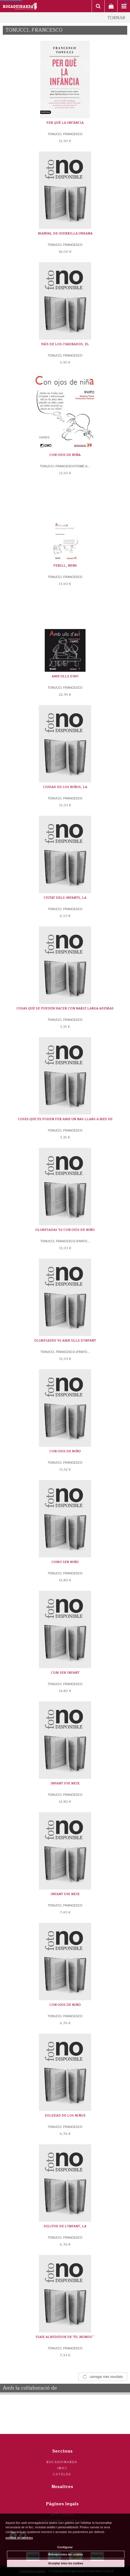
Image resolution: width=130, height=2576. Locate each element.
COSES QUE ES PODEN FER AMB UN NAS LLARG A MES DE (65, 1119)
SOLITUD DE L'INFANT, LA (65, 2226)
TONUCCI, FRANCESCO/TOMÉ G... (65, 466)
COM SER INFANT (65, 1672)
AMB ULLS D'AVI (65, 676)
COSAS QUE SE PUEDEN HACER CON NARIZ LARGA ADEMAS (65, 1008)
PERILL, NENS (65, 565)
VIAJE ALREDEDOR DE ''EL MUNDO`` (65, 2337)
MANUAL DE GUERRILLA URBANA (65, 233)
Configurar (65, 2547)
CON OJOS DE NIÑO (65, 1451)
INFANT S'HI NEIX (65, 1783)
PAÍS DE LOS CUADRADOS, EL (65, 344)
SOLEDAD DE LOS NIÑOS (65, 2115)
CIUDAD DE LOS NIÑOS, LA (65, 787)
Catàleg (62, 2474)
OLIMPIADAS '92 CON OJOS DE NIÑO (65, 1230)
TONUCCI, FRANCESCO (65, 134)
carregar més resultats (106, 2377)
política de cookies (19, 2537)
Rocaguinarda (62, 2462)
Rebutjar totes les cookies (66, 2554)
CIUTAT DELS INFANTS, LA (65, 897)
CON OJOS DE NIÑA (65, 455)
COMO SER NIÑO (65, 1562)
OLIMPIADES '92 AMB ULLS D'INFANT (65, 1340)
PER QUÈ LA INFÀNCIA (65, 122)
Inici (62, 2468)
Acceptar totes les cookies (65, 2563)
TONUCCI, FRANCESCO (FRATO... (64, 1241)
